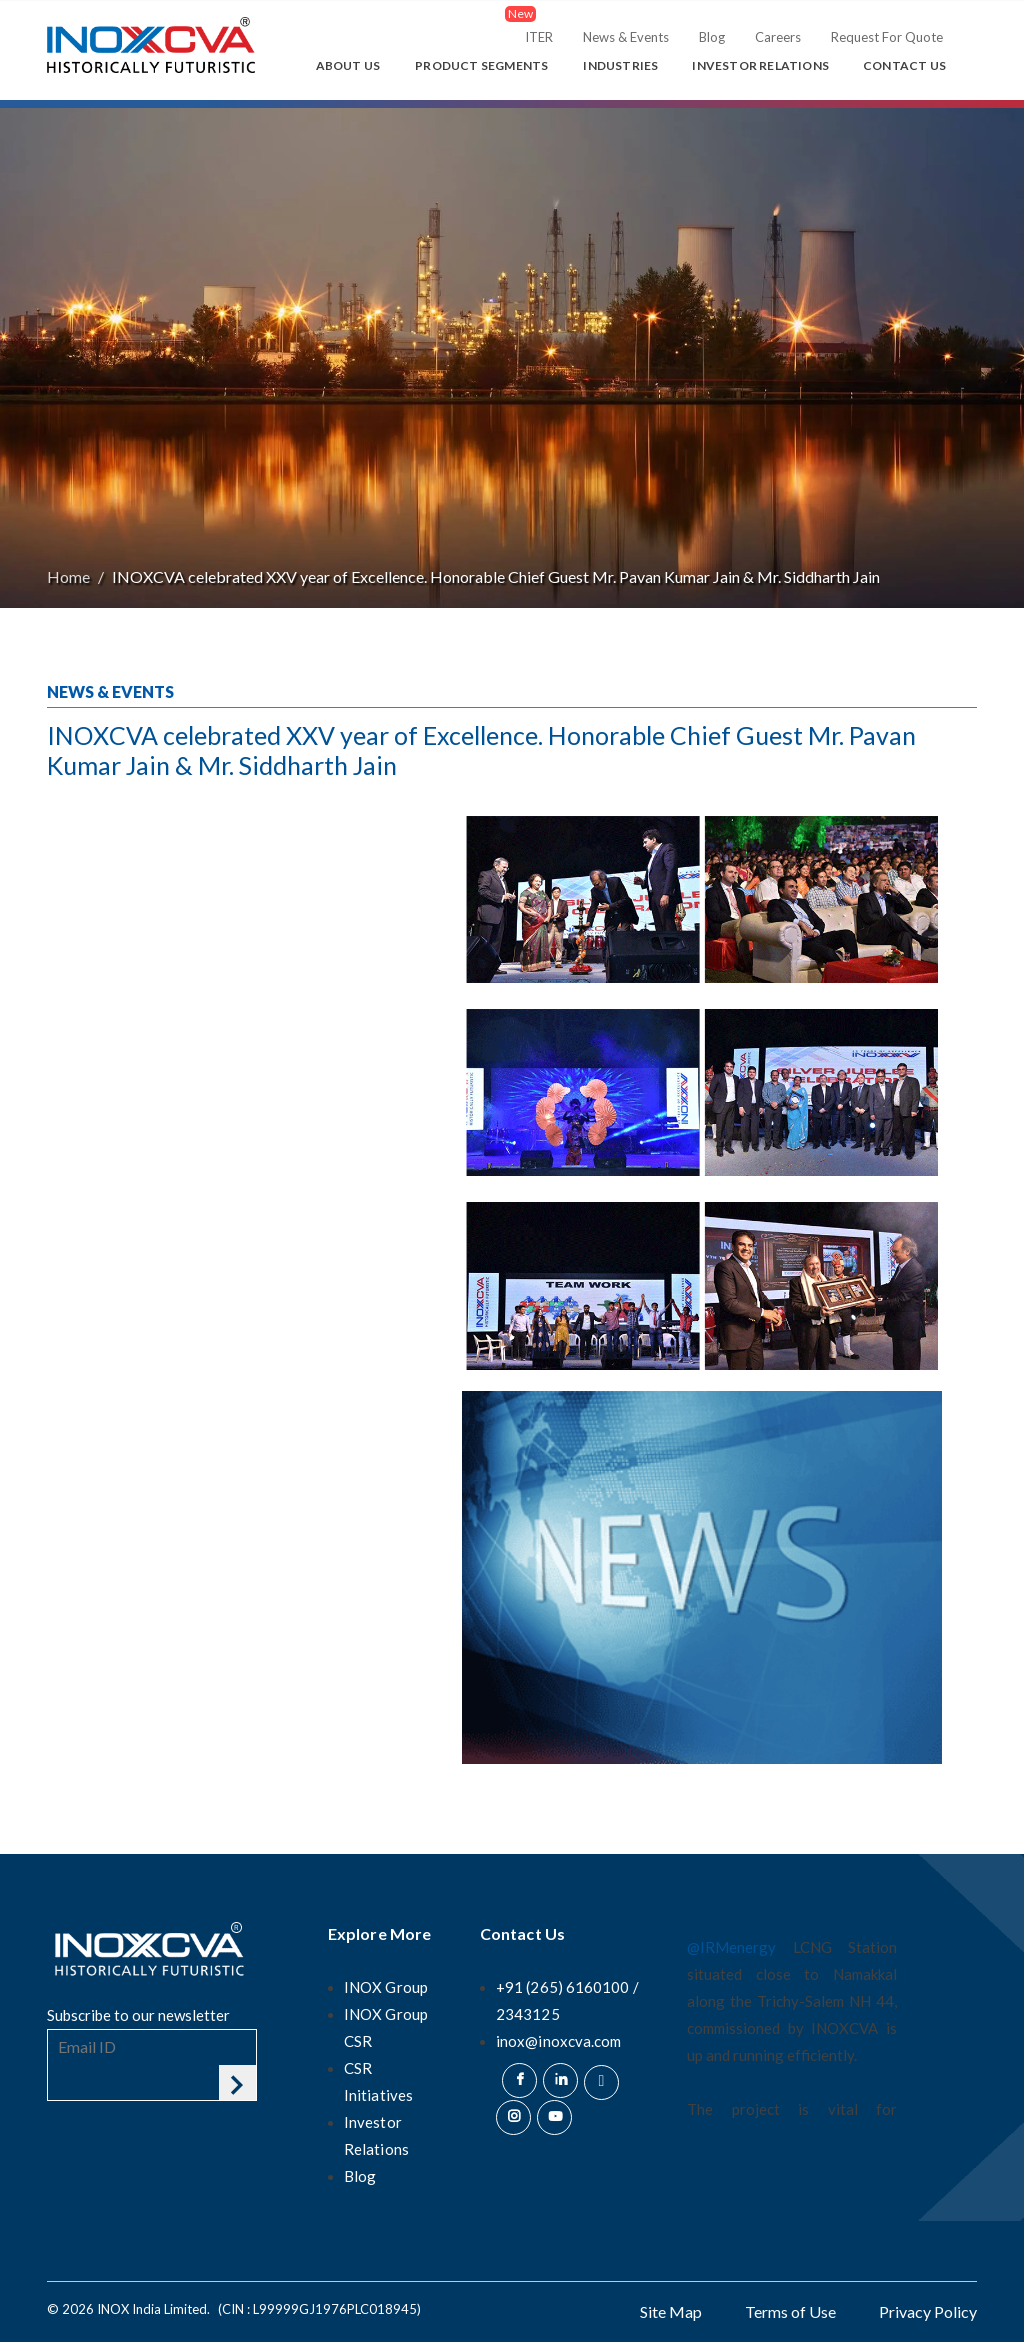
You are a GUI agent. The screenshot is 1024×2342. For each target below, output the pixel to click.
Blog (712, 37)
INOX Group (386, 1987)
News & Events (626, 37)
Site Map (671, 2311)
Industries (620, 65)
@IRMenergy (731, 1947)
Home (68, 576)
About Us (348, 65)
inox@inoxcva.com (558, 2041)
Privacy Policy (928, 2311)
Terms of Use (790, 2311)
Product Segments (481, 65)
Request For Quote (887, 37)
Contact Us (904, 65)
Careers (778, 37)
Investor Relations (760, 65)
